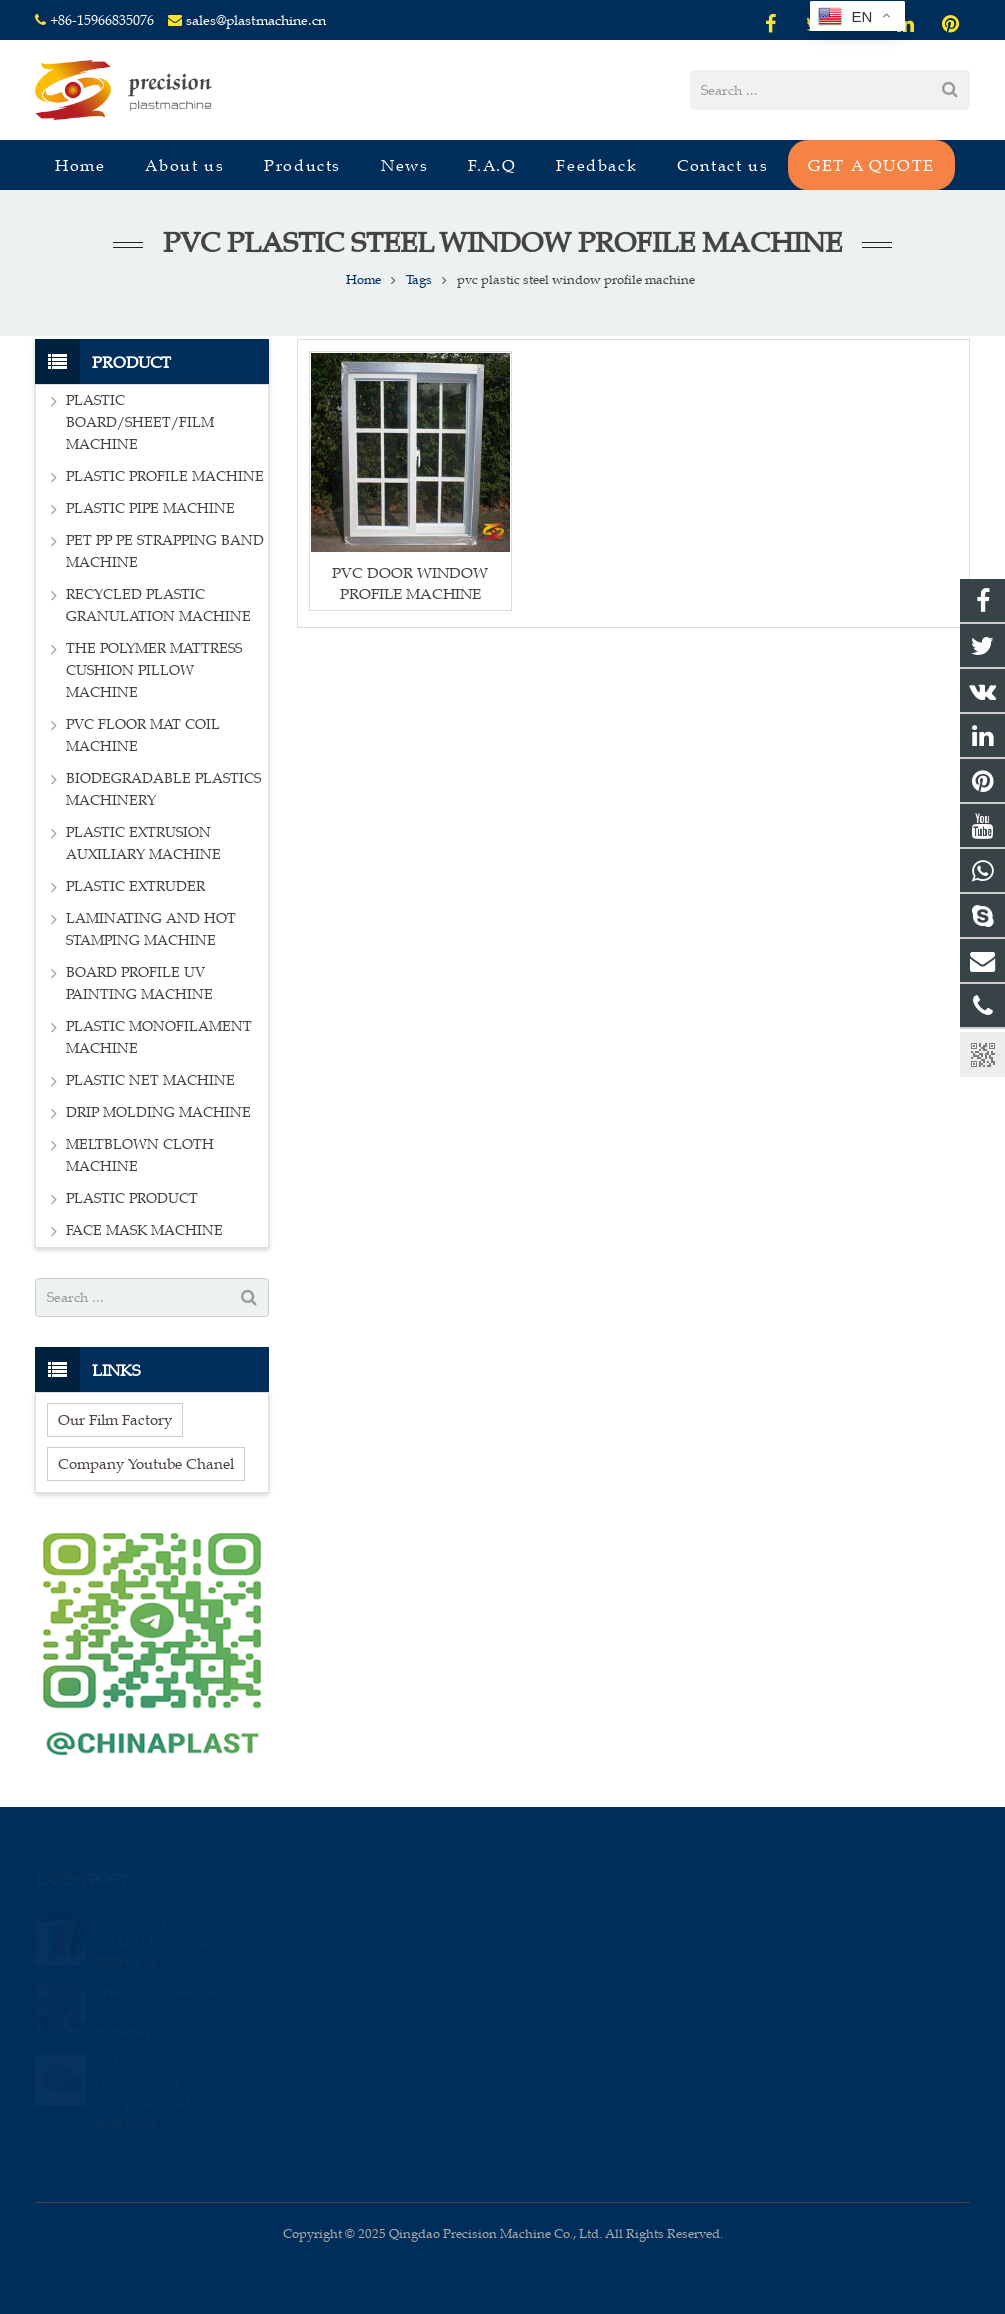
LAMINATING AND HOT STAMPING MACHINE (151, 929)
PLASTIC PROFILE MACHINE (165, 476)
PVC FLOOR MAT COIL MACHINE (143, 735)
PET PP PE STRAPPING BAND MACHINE (165, 551)
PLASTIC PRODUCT (132, 1198)
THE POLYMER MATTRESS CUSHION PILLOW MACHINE (154, 670)
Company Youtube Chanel (146, 1463)
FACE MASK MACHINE (144, 1230)
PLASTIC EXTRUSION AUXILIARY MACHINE (143, 843)
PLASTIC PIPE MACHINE (150, 508)
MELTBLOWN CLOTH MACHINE (140, 1155)
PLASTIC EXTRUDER (135, 886)
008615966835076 (590, 1921)
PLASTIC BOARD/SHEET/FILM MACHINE (140, 422)
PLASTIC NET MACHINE (150, 1080)
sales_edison (575, 2008)
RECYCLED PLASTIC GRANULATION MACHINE (158, 605)
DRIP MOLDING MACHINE (158, 1112)
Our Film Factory (115, 1419)
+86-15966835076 (102, 20)
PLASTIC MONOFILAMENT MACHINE (159, 1037)
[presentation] (431, 2144)
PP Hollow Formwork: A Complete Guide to (154, 2061)
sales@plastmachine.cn (256, 20)
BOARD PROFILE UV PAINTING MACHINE (139, 983)
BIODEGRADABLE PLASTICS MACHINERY (163, 789)
